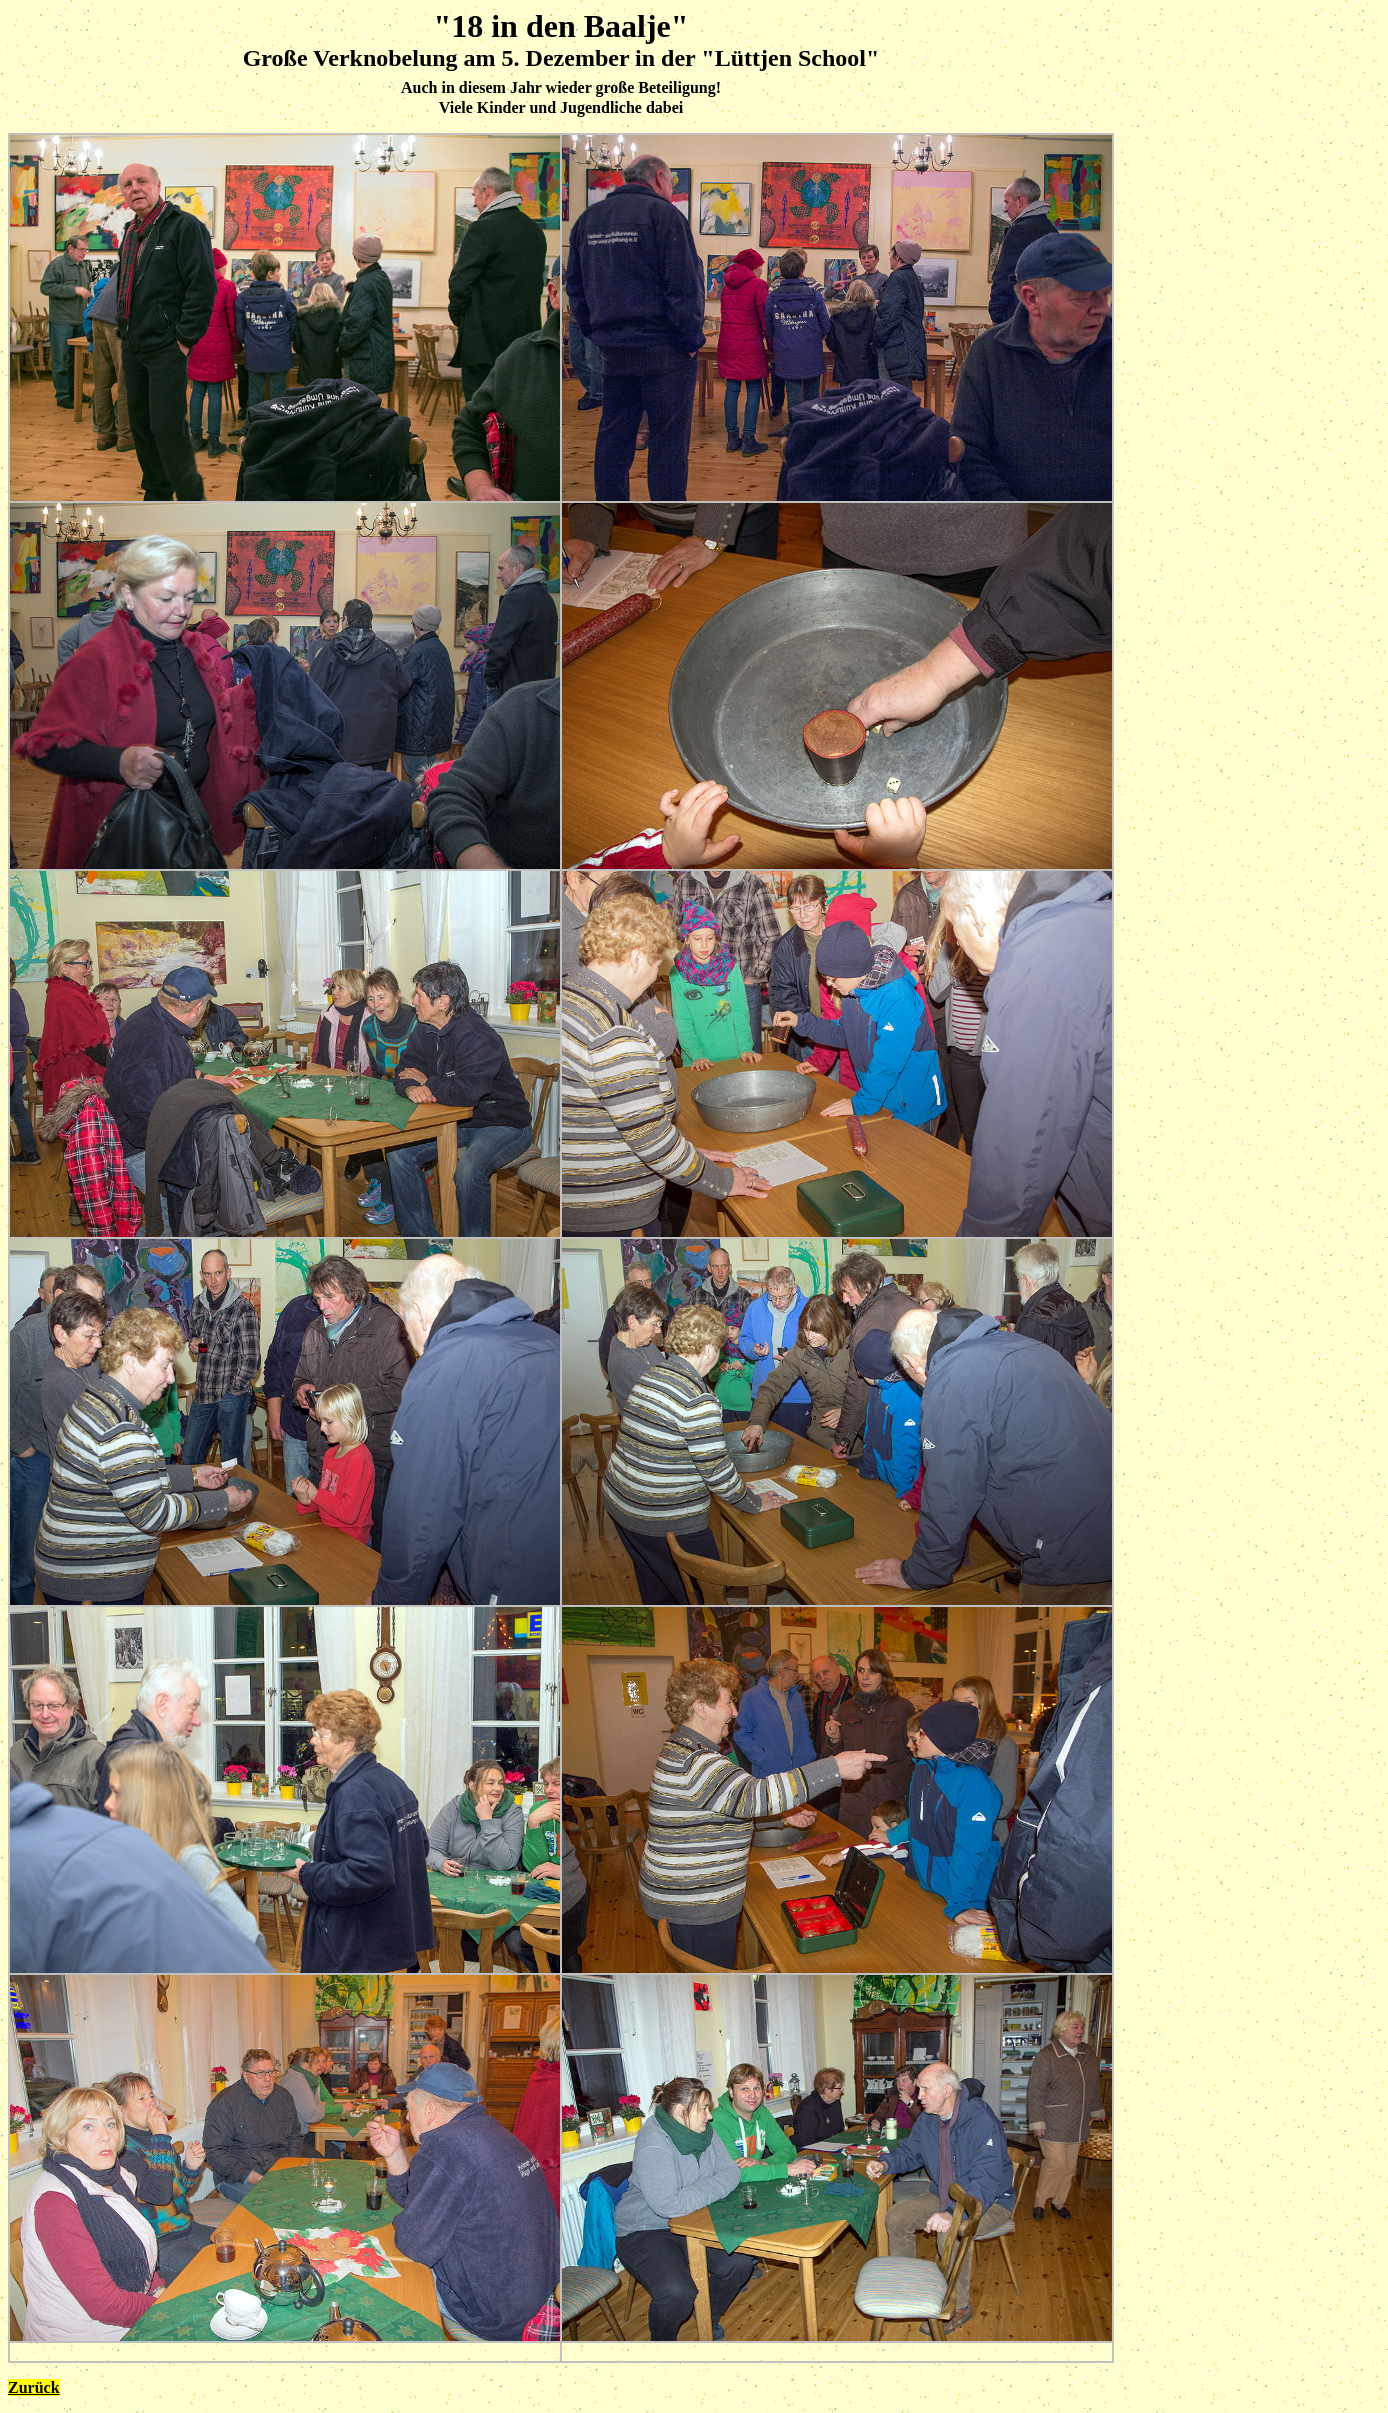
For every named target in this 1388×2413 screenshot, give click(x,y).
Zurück (34, 2387)
